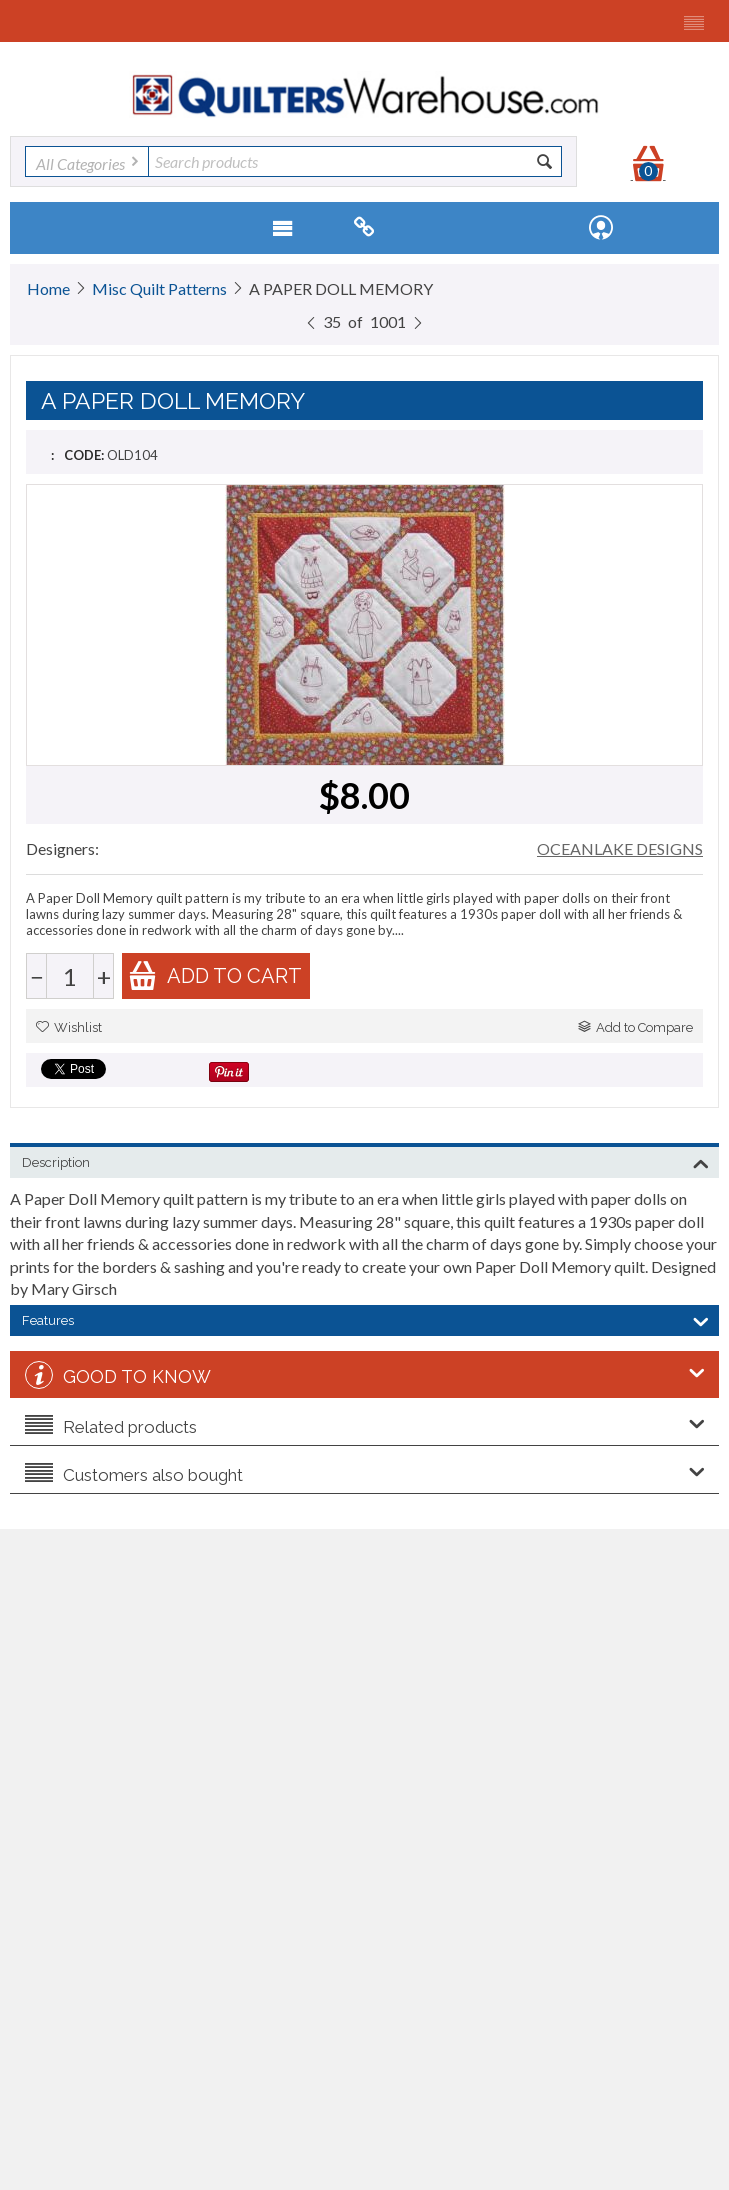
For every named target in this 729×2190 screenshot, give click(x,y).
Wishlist (69, 1027)
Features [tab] (365, 1319)
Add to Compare (635, 1027)
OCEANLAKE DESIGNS (620, 848)
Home (48, 288)
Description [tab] (365, 1161)
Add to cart (215, 975)
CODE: (84, 455)
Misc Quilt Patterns (159, 288)
